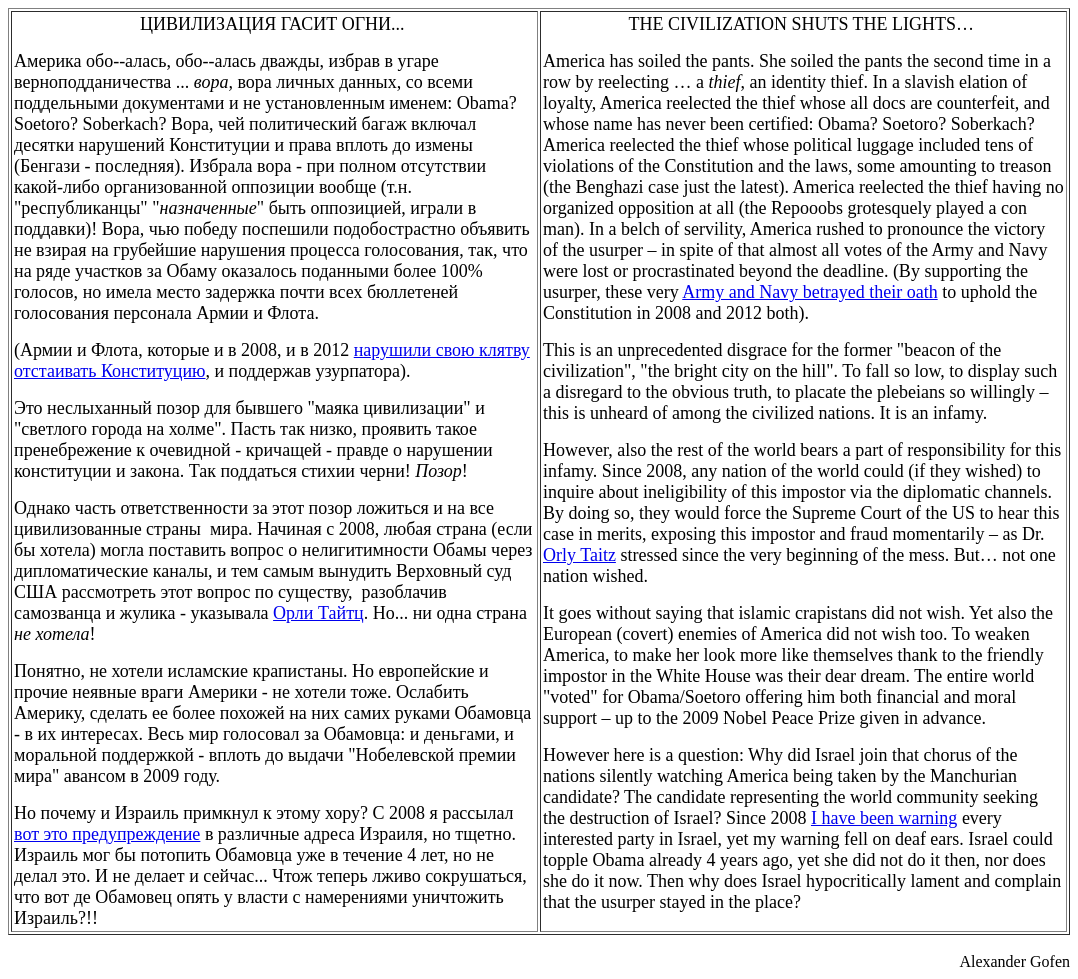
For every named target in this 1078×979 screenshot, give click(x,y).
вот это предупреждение (107, 834)
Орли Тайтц (318, 613)
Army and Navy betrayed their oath (809, 292)
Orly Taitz (579, 555)
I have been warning (884, 818)
